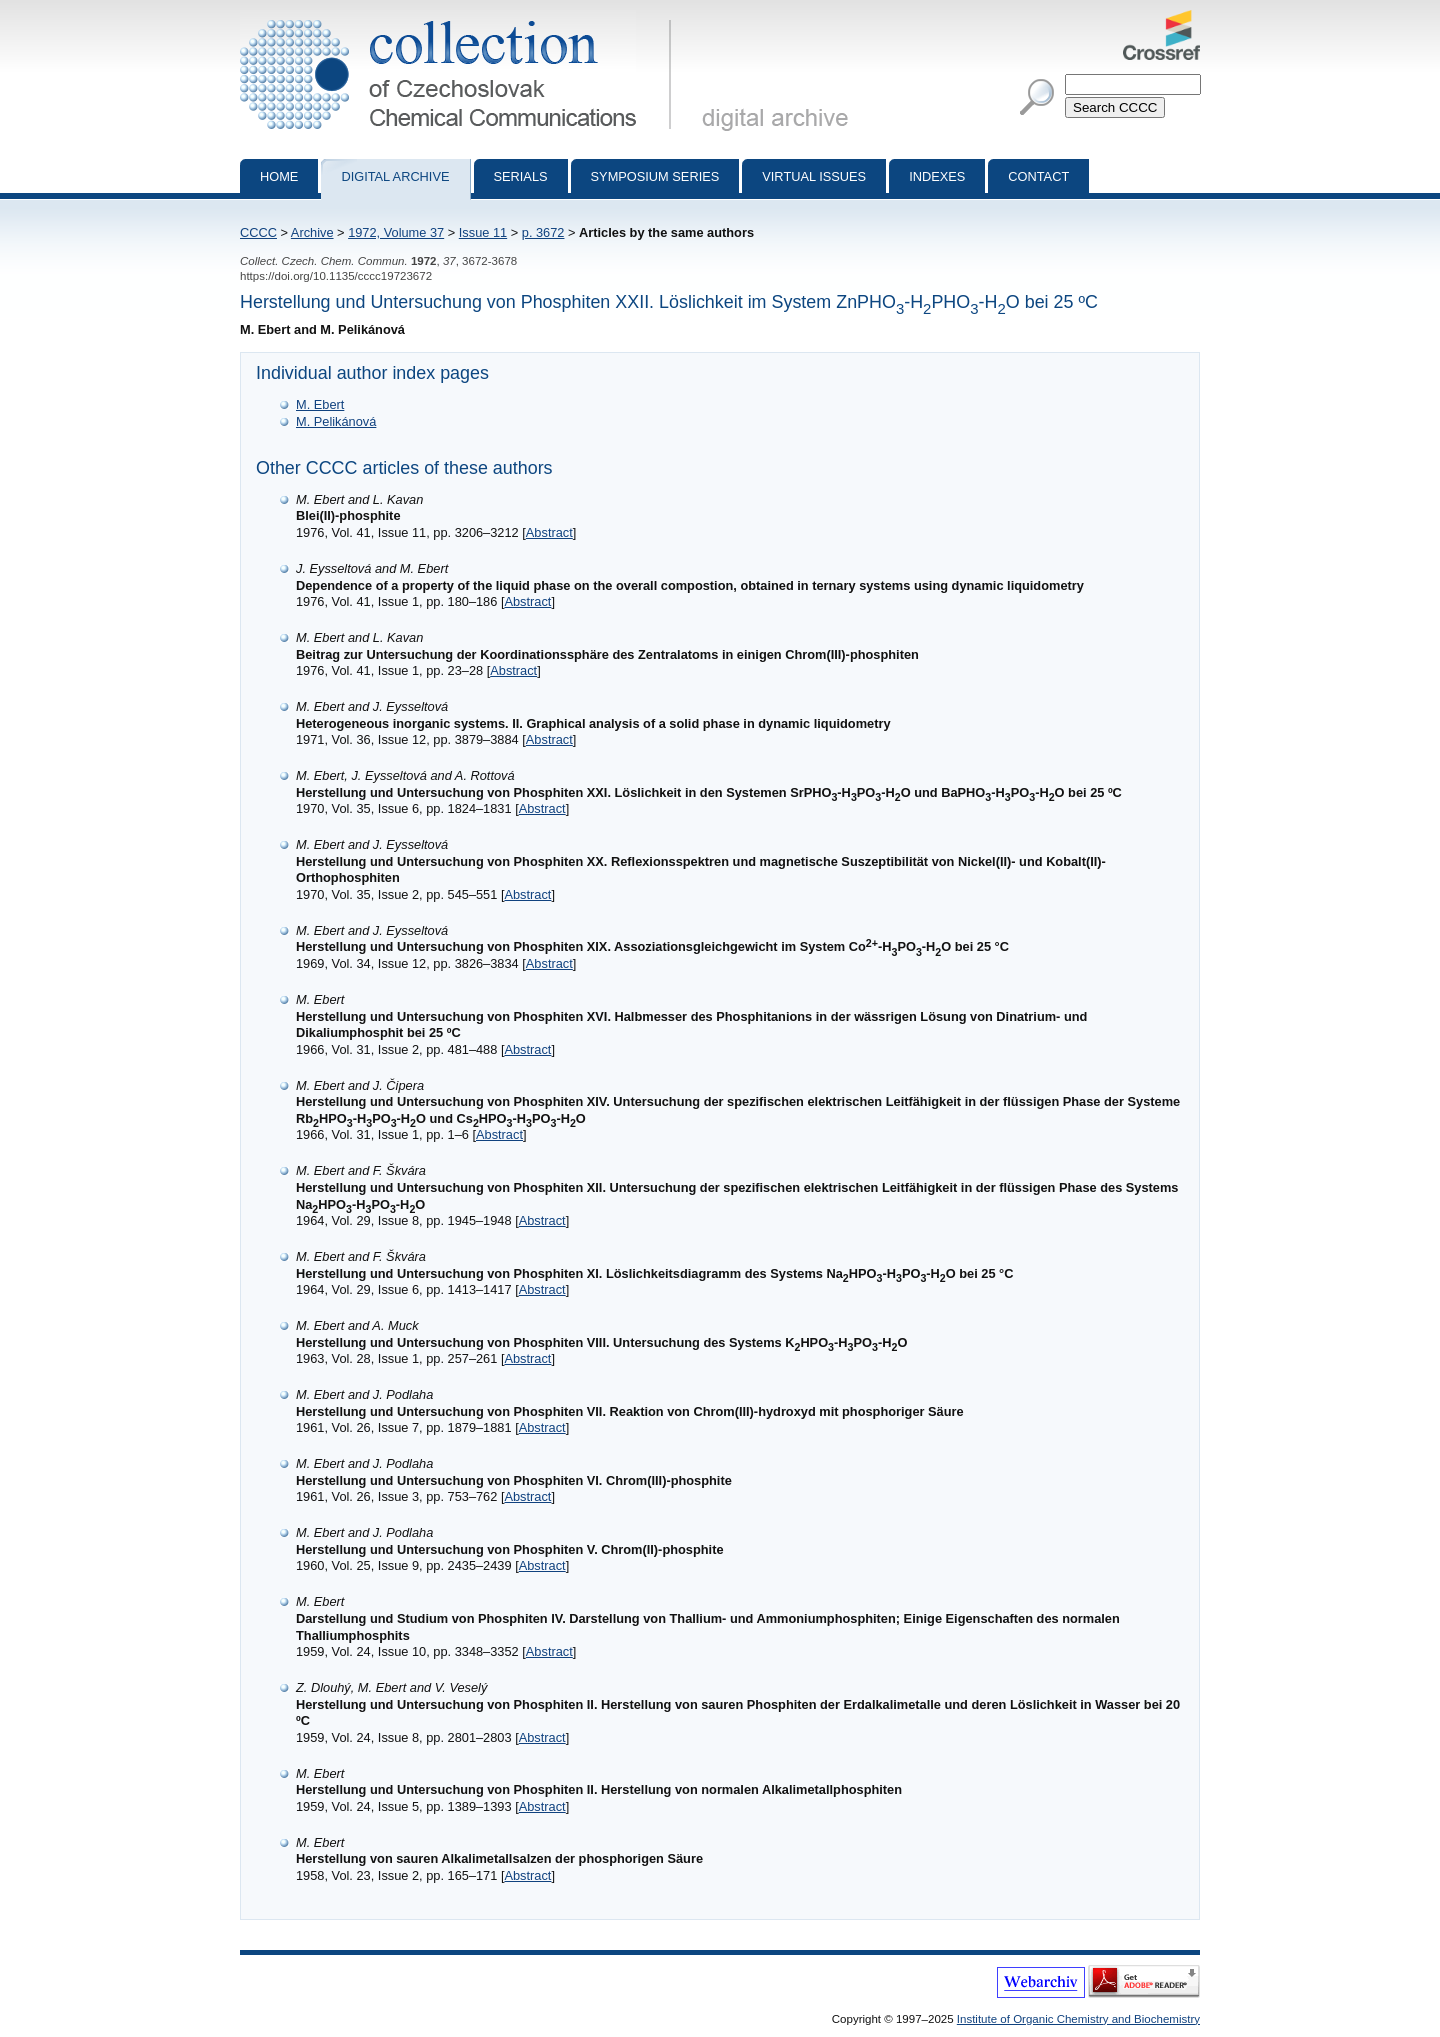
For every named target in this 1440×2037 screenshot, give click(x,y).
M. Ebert (320, 404)
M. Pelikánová (336, 421)
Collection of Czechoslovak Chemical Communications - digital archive (459, 18)
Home (279, 176)
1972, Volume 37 (396, 232)
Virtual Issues (814, 176)
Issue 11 (483, 232)
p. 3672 (543, 232)
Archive (312, 232)
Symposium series (655, 176)
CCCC (258, 232)
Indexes (937, 176)
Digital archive (395, 176)
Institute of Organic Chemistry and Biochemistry (1078, 2019)
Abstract (549, 532)
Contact (1038, 176)
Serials (521, 176)
